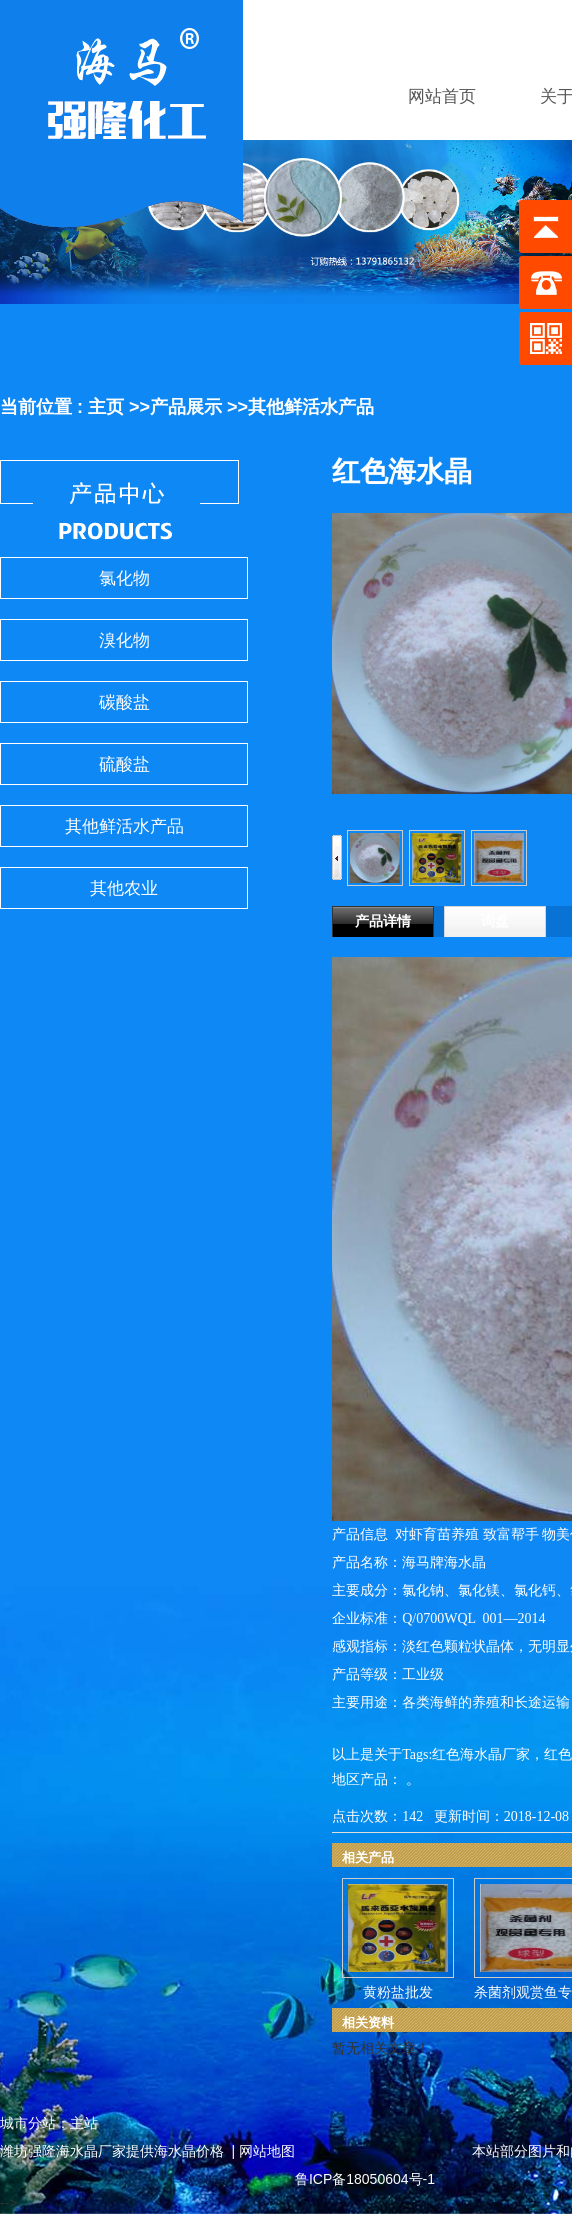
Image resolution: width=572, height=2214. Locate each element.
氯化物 (124, 578)
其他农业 (124, 888)
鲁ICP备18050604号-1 (365, 2179)
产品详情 (383, 921)
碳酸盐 (124, 702)
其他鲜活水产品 (311, 407)
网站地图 (267, 2151)
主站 (84, 2123)
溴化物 (124, 640)
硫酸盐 (124, 764)
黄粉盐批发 (398, 1992)
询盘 (495, 921)
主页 (106, 407)
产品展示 (186, 407)
